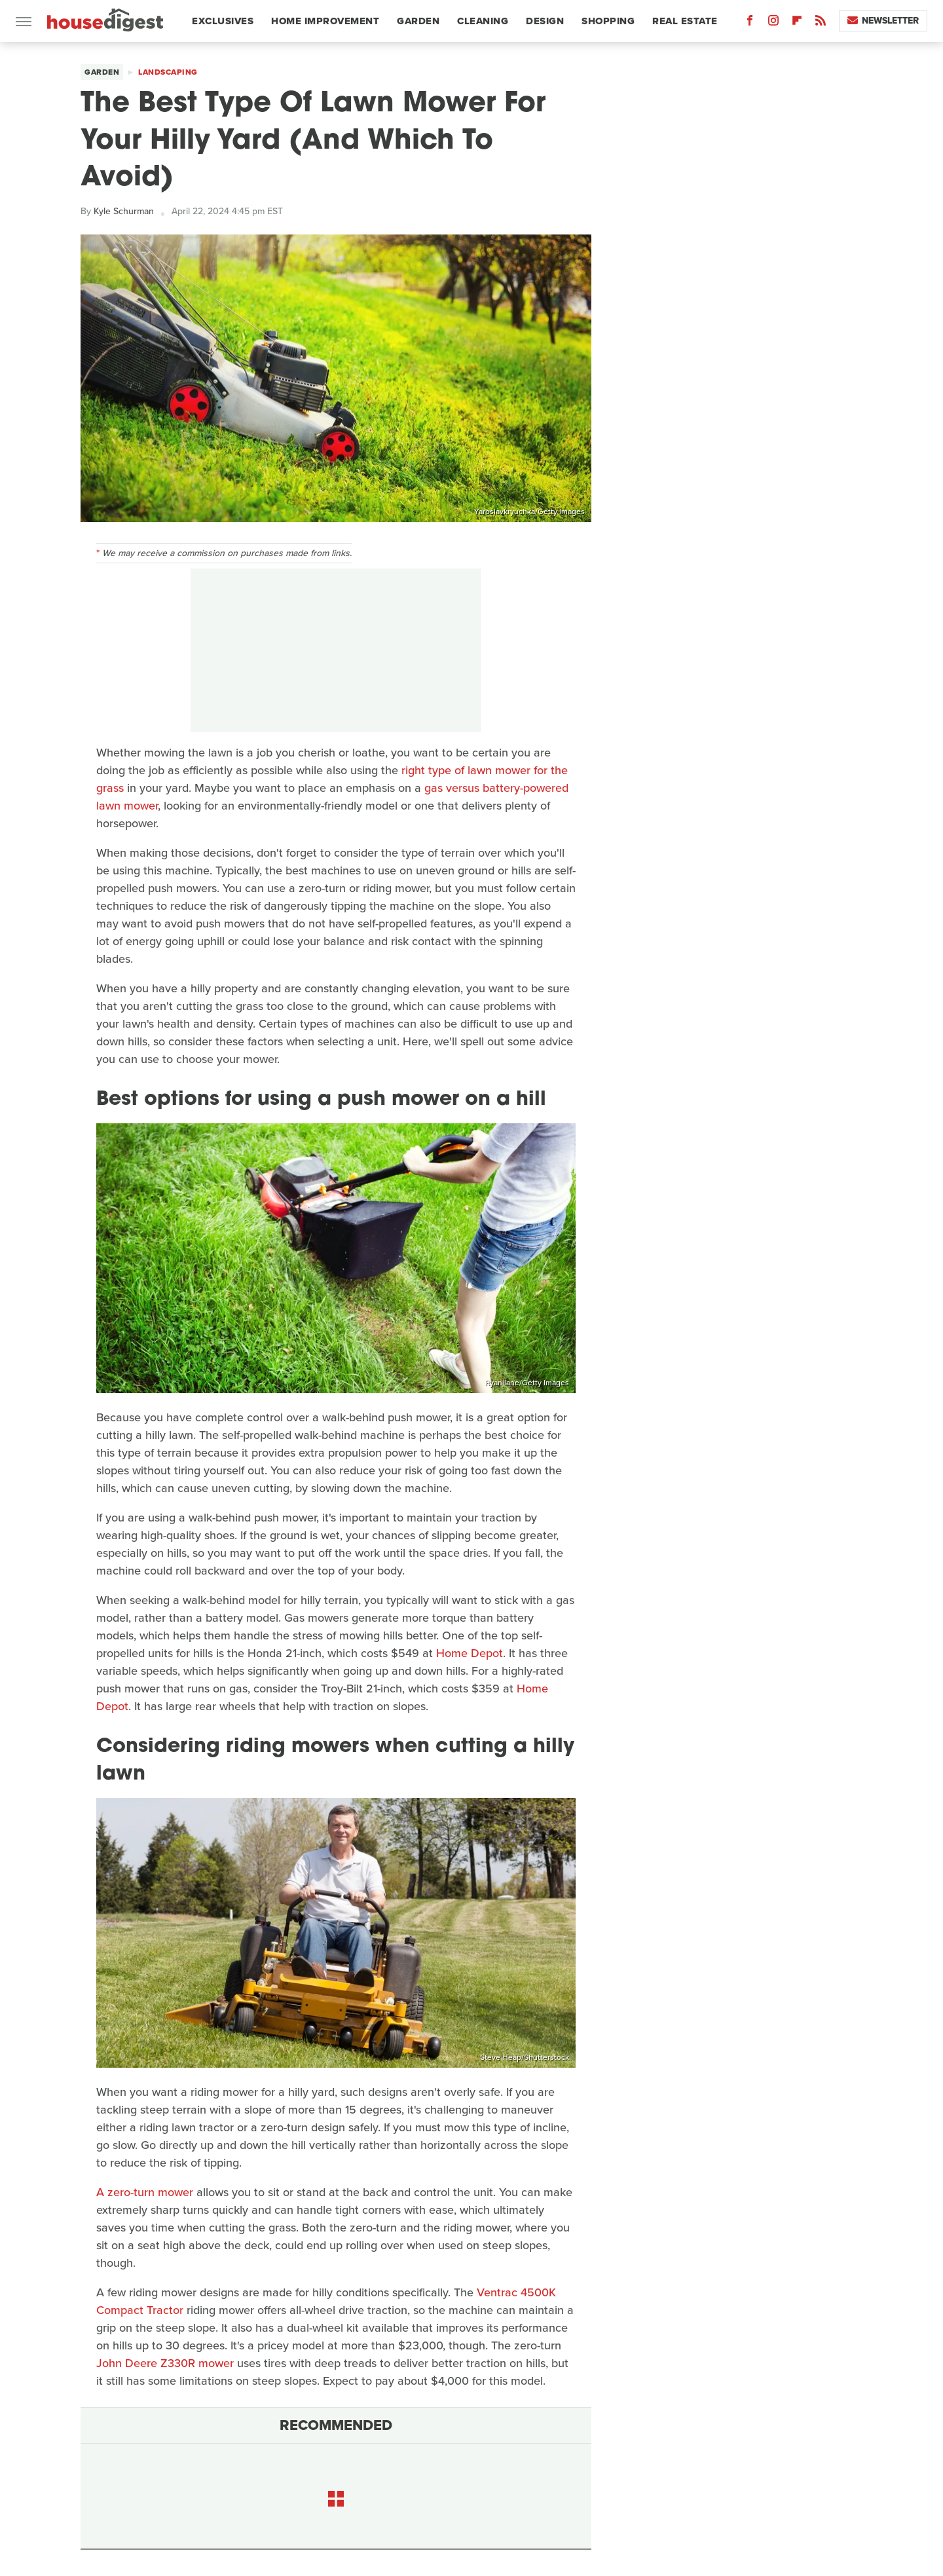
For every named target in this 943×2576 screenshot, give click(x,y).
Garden (418, 21)
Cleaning (482, 21)
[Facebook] (750, 23)
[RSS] (820, 23)
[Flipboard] (797, 23)
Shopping (608, 21)
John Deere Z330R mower (165, 2363)
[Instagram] (773, 23)
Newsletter (883, 21)
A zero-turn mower (144, 2192)
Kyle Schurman (124, 211)
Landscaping (168, 72)
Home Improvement (325, 21)
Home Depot (469, 1653)
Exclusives (222, 21)
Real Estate (685, 21)
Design (545, 21)
